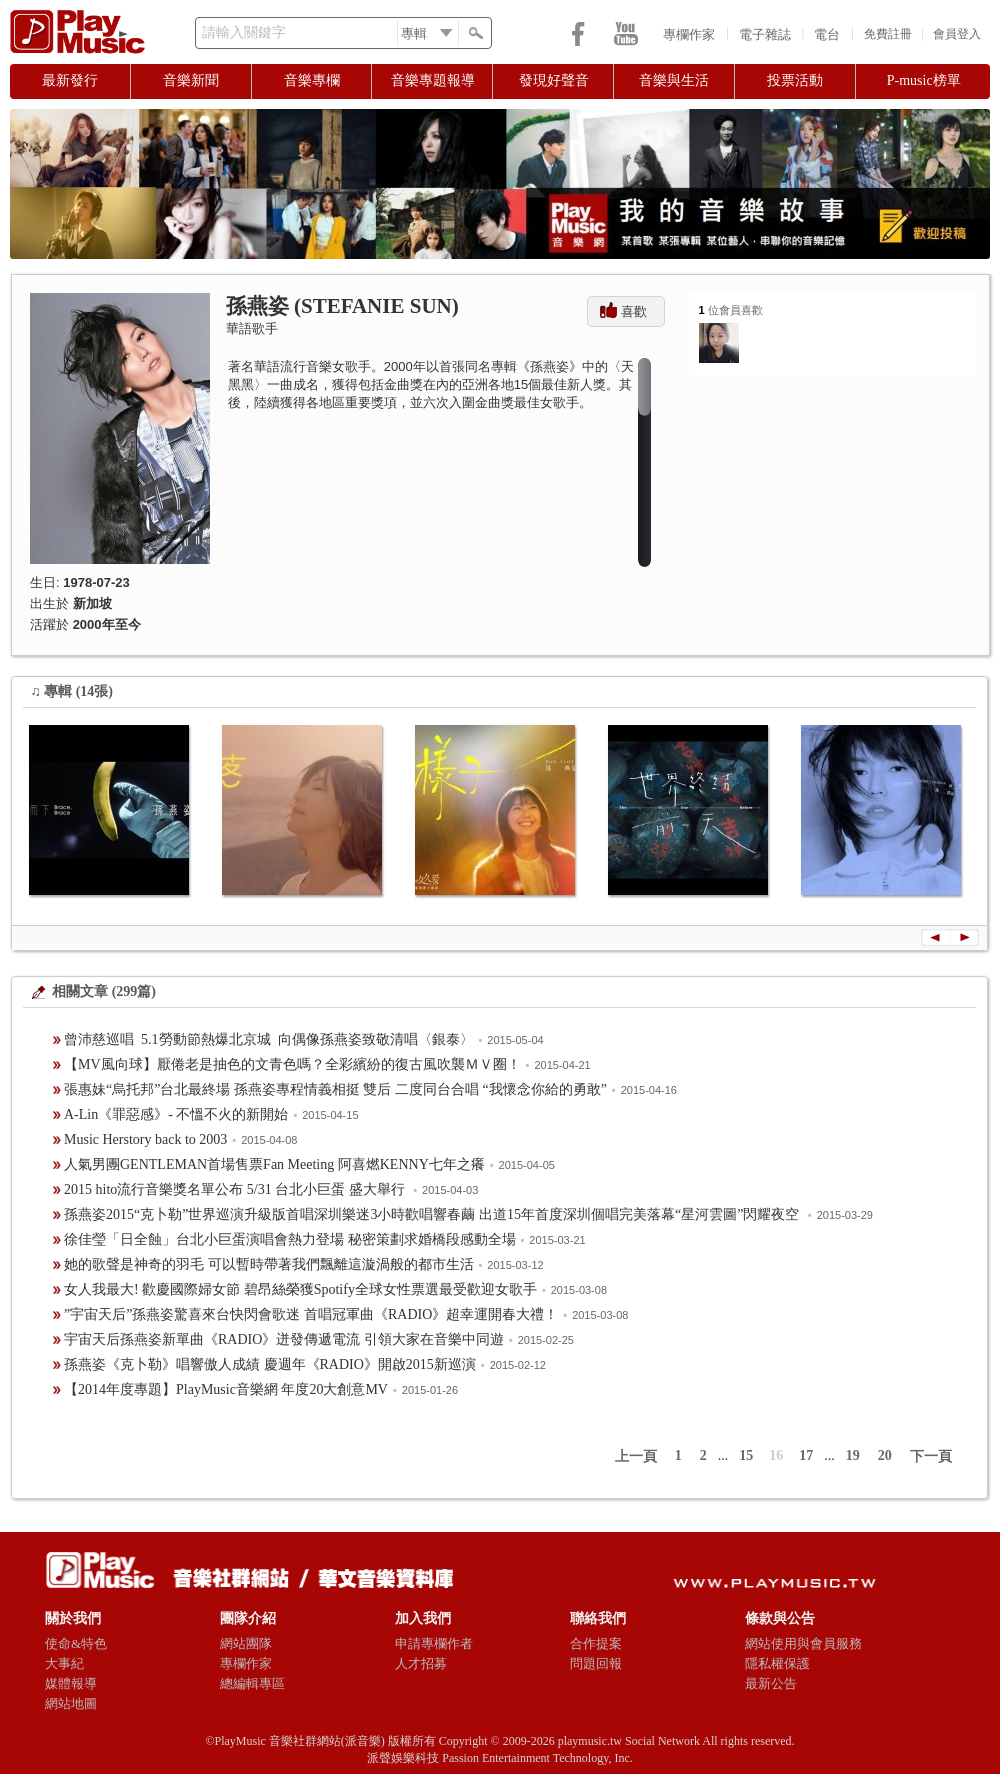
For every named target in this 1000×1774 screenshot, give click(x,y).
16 (776, 1455)
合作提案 (596, 1643)
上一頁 (636, 1456)
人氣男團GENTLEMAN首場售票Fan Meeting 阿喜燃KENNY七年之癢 (274, 1164)
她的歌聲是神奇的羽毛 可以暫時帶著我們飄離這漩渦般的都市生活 (269, 1264)
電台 (827, 34)
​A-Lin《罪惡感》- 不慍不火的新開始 (176, 1114)
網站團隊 (246, 1643)
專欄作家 (689, 34)
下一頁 (931, 1456)
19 (853, 1455)
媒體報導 (71, 1683)
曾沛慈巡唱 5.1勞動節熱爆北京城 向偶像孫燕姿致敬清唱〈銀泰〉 (269, 1039)
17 (806, 1455)
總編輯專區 (252, 1683)
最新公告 (771, 1683)
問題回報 (596, 1663)
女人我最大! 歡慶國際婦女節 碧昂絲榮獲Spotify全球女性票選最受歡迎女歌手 (300, 1289)
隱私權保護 (777, 1663)
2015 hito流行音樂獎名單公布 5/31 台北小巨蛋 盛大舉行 (236, 1189)
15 (746, 1455)
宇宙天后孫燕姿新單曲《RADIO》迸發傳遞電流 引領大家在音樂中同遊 (284, 1339)
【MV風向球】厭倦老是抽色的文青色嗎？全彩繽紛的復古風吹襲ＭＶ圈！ (292, 1064)
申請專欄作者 (434, 1643)
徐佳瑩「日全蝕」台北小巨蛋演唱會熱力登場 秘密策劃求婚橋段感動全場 (290, 1239)
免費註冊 (888, 34)
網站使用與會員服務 (803, 1643)
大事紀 (64, 1663)
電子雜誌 (765, 34)
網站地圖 (71, 1703)
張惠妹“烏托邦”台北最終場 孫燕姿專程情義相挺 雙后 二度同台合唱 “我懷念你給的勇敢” (335, 1089)
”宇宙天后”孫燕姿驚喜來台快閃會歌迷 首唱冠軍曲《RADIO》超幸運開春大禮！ (311, 1314)
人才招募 (421, 1663)
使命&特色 (76, 1643)
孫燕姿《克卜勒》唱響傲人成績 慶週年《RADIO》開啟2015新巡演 (270, 1364)
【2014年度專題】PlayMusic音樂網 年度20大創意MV (226, 1389)
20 (885, 1455)
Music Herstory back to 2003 (145, 1139)
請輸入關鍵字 (244, 32)
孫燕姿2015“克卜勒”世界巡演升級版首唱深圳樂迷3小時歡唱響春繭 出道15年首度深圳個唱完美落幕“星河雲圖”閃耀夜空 (433, 1214)
